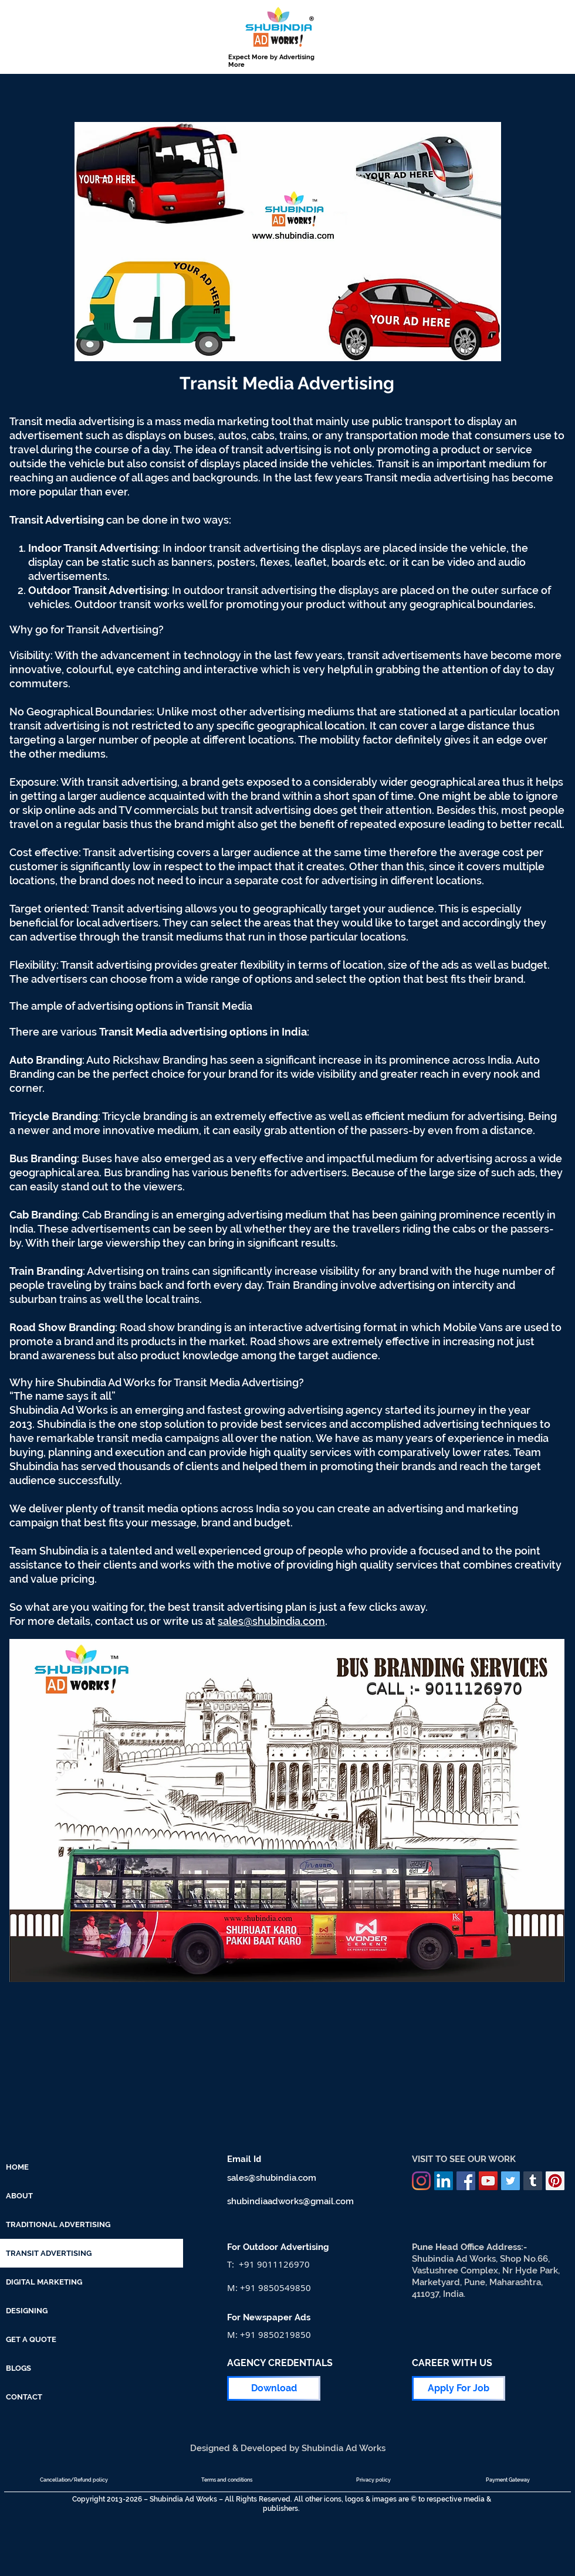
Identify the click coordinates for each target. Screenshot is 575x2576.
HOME (17, 2167)
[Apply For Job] (458, 2388)
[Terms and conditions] (226, 2480)
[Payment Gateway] (507, 2480)
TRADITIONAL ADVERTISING (58, 2224)
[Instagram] (421, 2180)
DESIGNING (27, 2310)
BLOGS (18, 2368)
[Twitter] (510, 2180)
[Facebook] (465, 2180)
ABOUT (19, 2195)
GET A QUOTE (31, 2339)
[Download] (273, 2388)
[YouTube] (488, 2180)
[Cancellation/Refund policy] (74, 2480)
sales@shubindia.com (271, 1621)
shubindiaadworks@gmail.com (290, 2201)
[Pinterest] (555, 2180)
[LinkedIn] (443, 2180)
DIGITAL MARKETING (44, 2282)
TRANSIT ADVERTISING (49, 2253)
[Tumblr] (532, 2180)
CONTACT (24, 2396)
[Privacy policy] (373, 2480)
